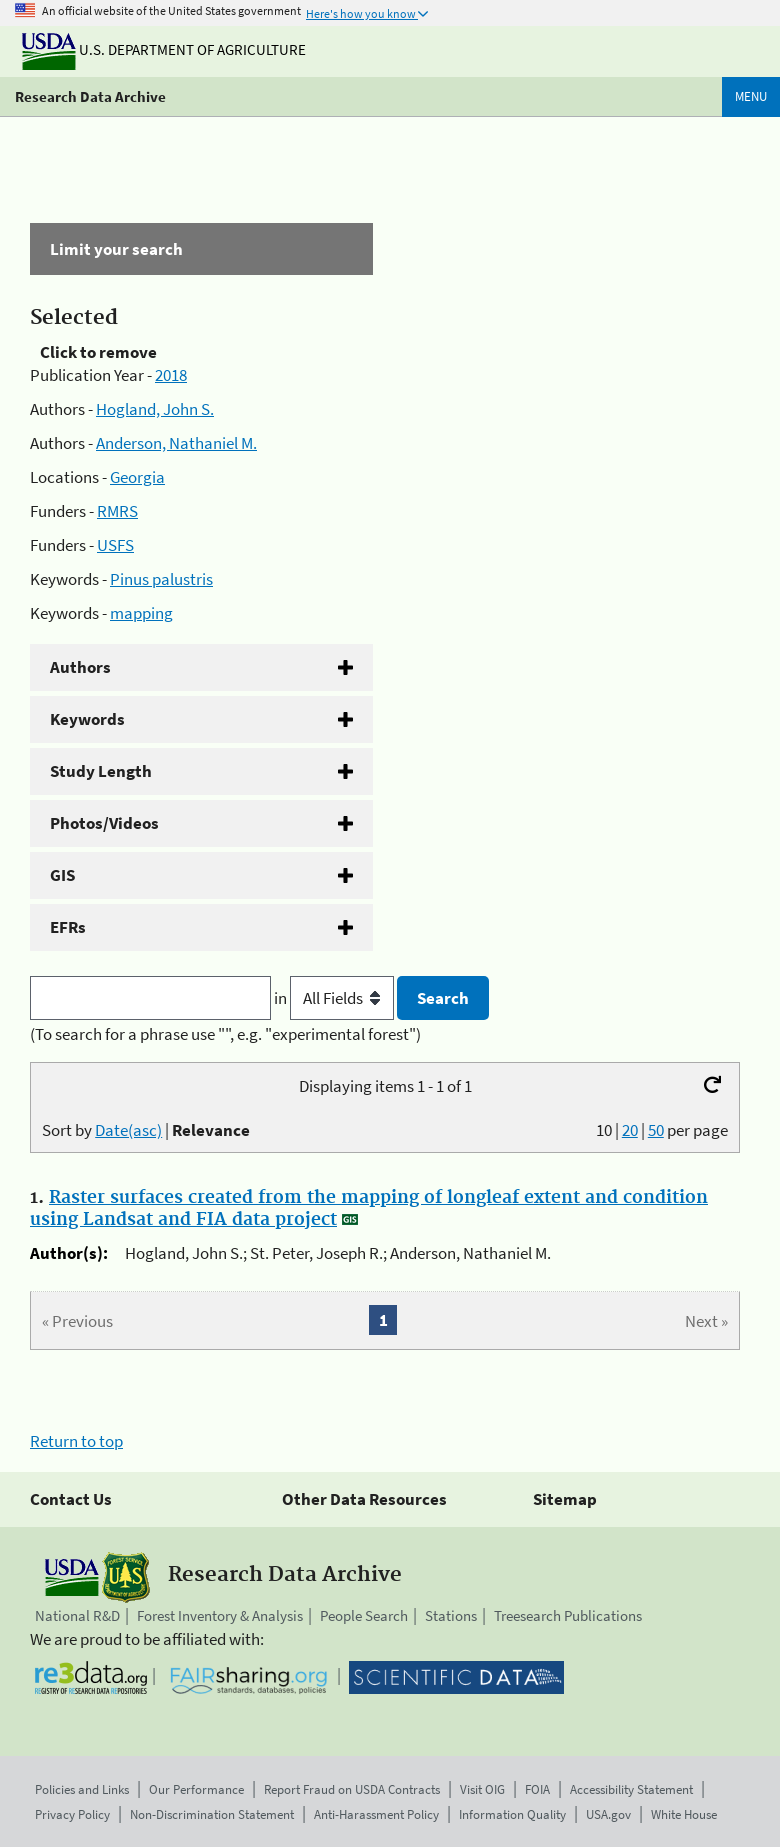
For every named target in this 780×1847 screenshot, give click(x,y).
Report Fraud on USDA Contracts (352, 1789)
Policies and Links (82, 1789)
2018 (171, 375)
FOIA (537, 1789)
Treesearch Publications (568, 1615)
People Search (364, 1615)
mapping (141, 613)
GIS (62, 875)
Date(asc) (128, 1130)
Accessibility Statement (631, 1789)
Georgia (137, 477)
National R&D (77, 1615)
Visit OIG (482, 1789)
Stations (451, 1615)
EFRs (68, 927)
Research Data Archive (90, 96)
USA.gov (608, 1814)
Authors (80, 667)
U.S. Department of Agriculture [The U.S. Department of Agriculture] (164, 49)
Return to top (76, 1441)
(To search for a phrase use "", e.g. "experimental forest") (225, 1034)
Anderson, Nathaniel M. (176, 443)
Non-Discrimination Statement (212, 1814)
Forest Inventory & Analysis (220, 1615)
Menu (751, 96)
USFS (115, 545)
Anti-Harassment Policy (376, 1814)
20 (630, 1130)
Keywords (87, 719)
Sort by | (146, 1130)
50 (656, 1130)
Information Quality (512, 1814)
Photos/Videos (104, 823)
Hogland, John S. (155, 409)
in (335, 998)
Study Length (101, 771)
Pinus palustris (161, 579)
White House (684, 1814)
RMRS (117, 511)
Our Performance (196, 1789)
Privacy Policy (72, 1814)
